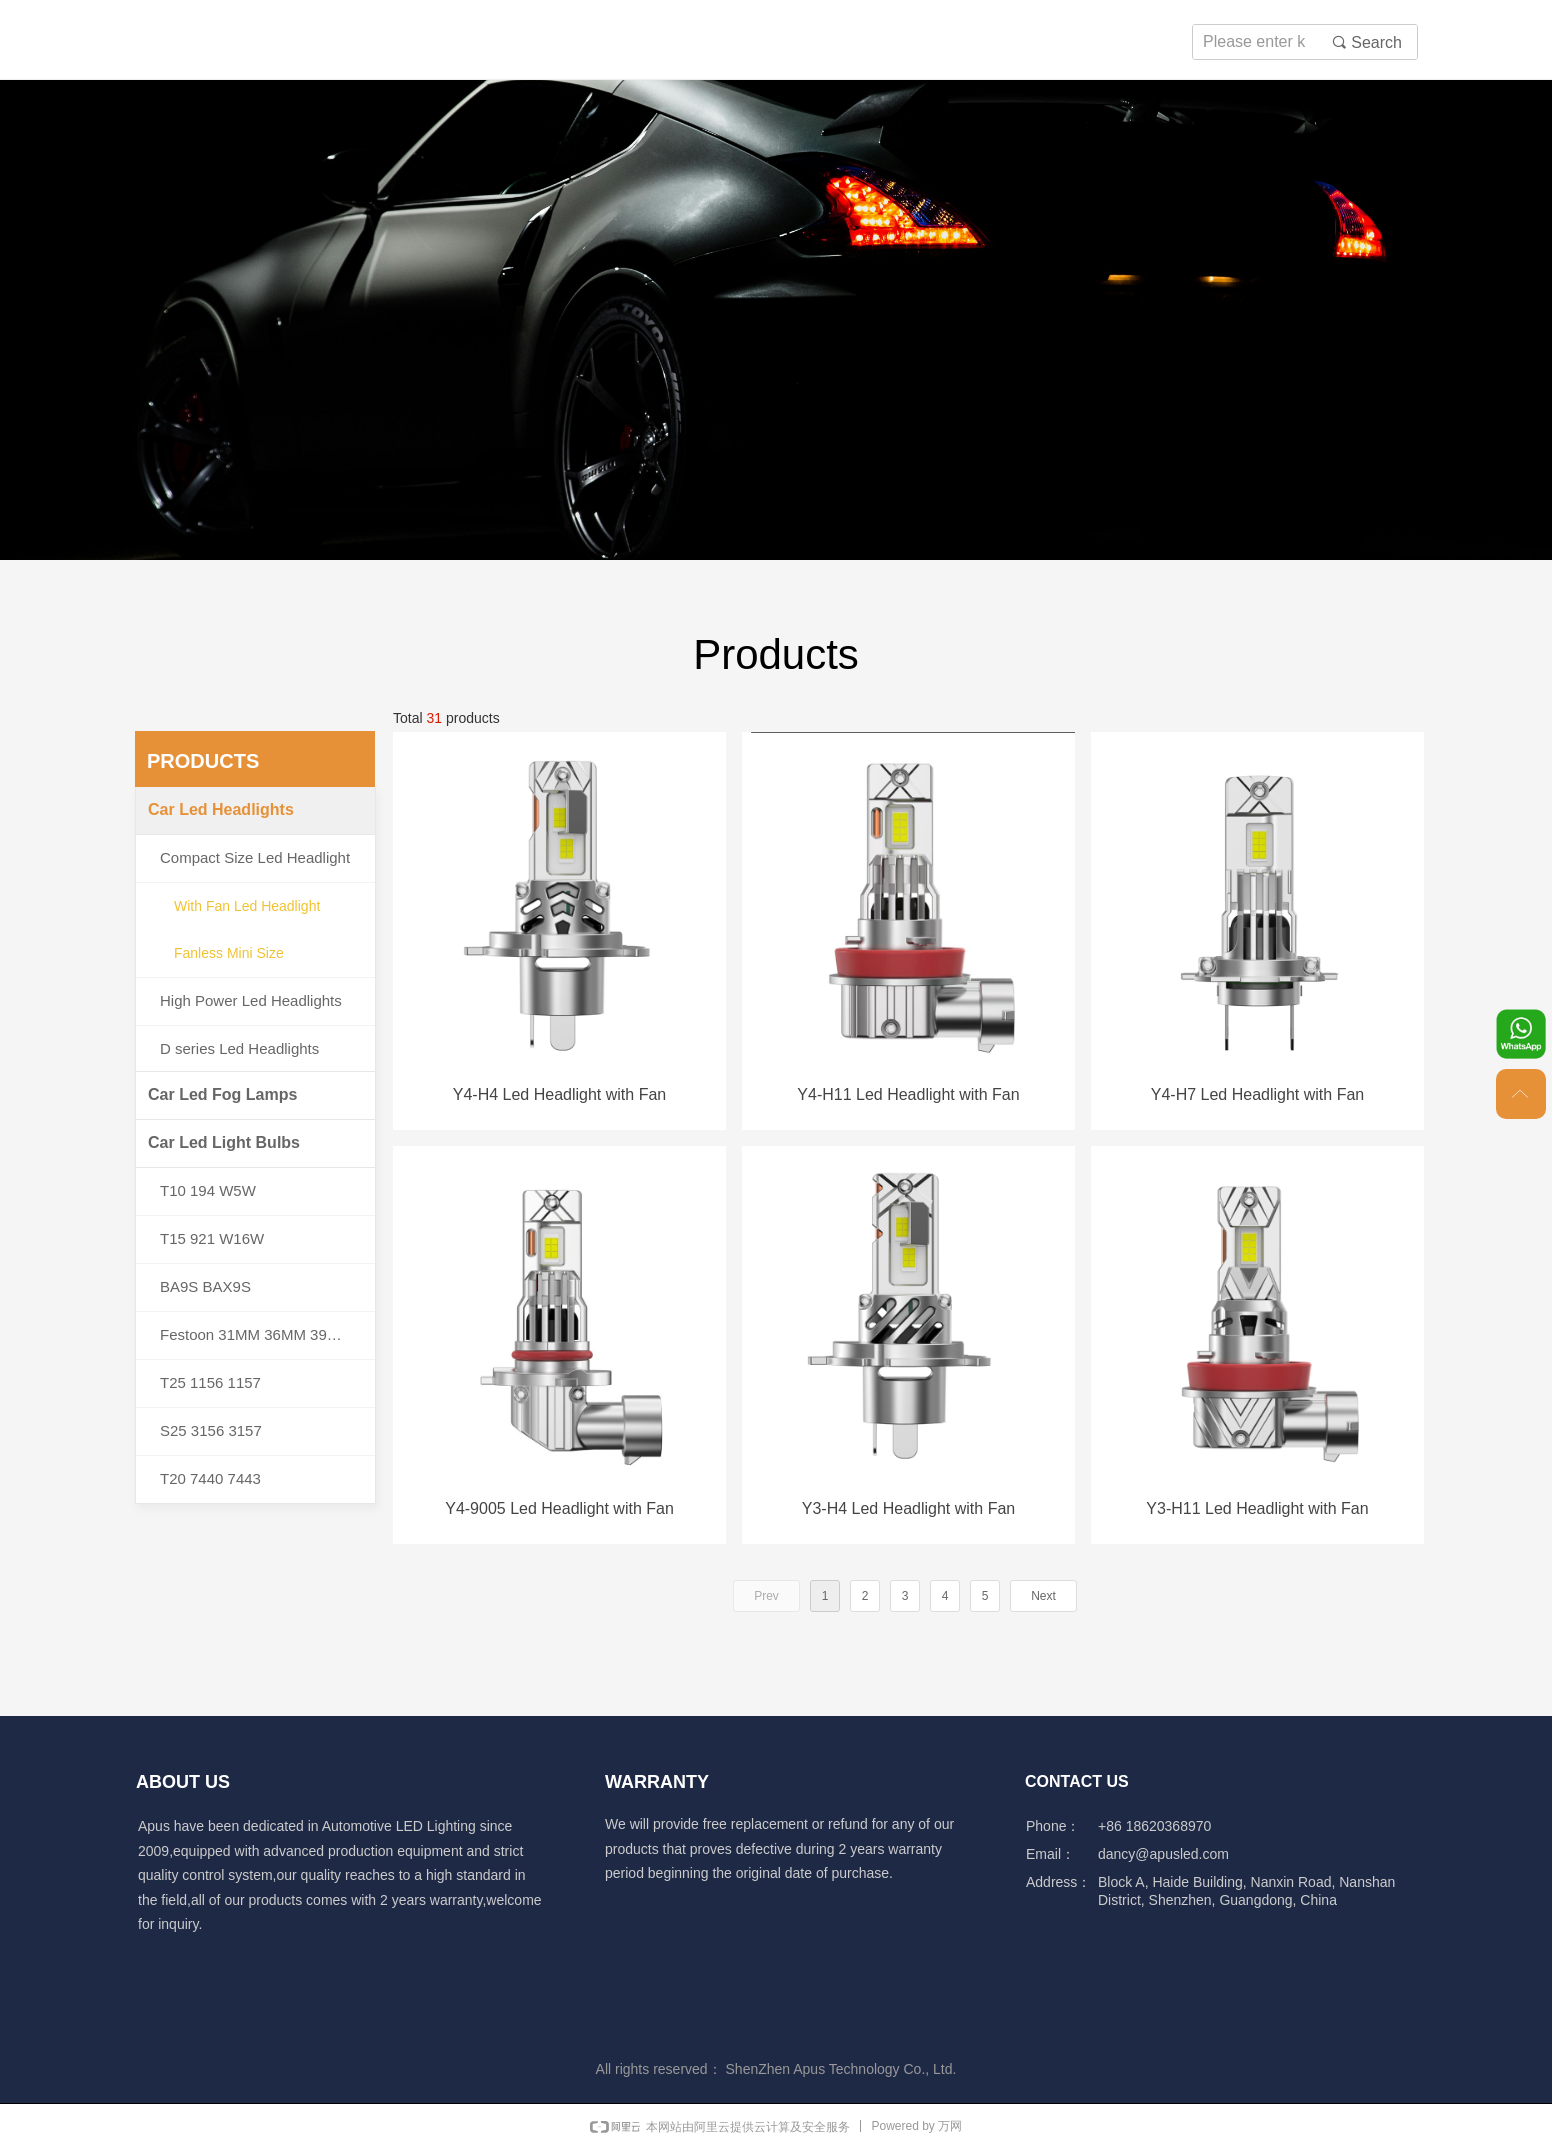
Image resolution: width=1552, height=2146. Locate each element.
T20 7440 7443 (210, 1478)
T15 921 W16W (212, 1238)
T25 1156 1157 (210, 1382)
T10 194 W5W (208, 1190)
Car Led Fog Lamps (222, 1094)
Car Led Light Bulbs (224, 1142)
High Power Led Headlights (251, 1000)
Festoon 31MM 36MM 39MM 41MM (267, 1334)
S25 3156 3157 (211, 1430)
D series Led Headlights (239, 1048)
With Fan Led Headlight (247, 906)
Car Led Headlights (221, 809)
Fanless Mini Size (229, 953)
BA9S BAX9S (205, 1286)
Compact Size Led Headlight (255, 857)
